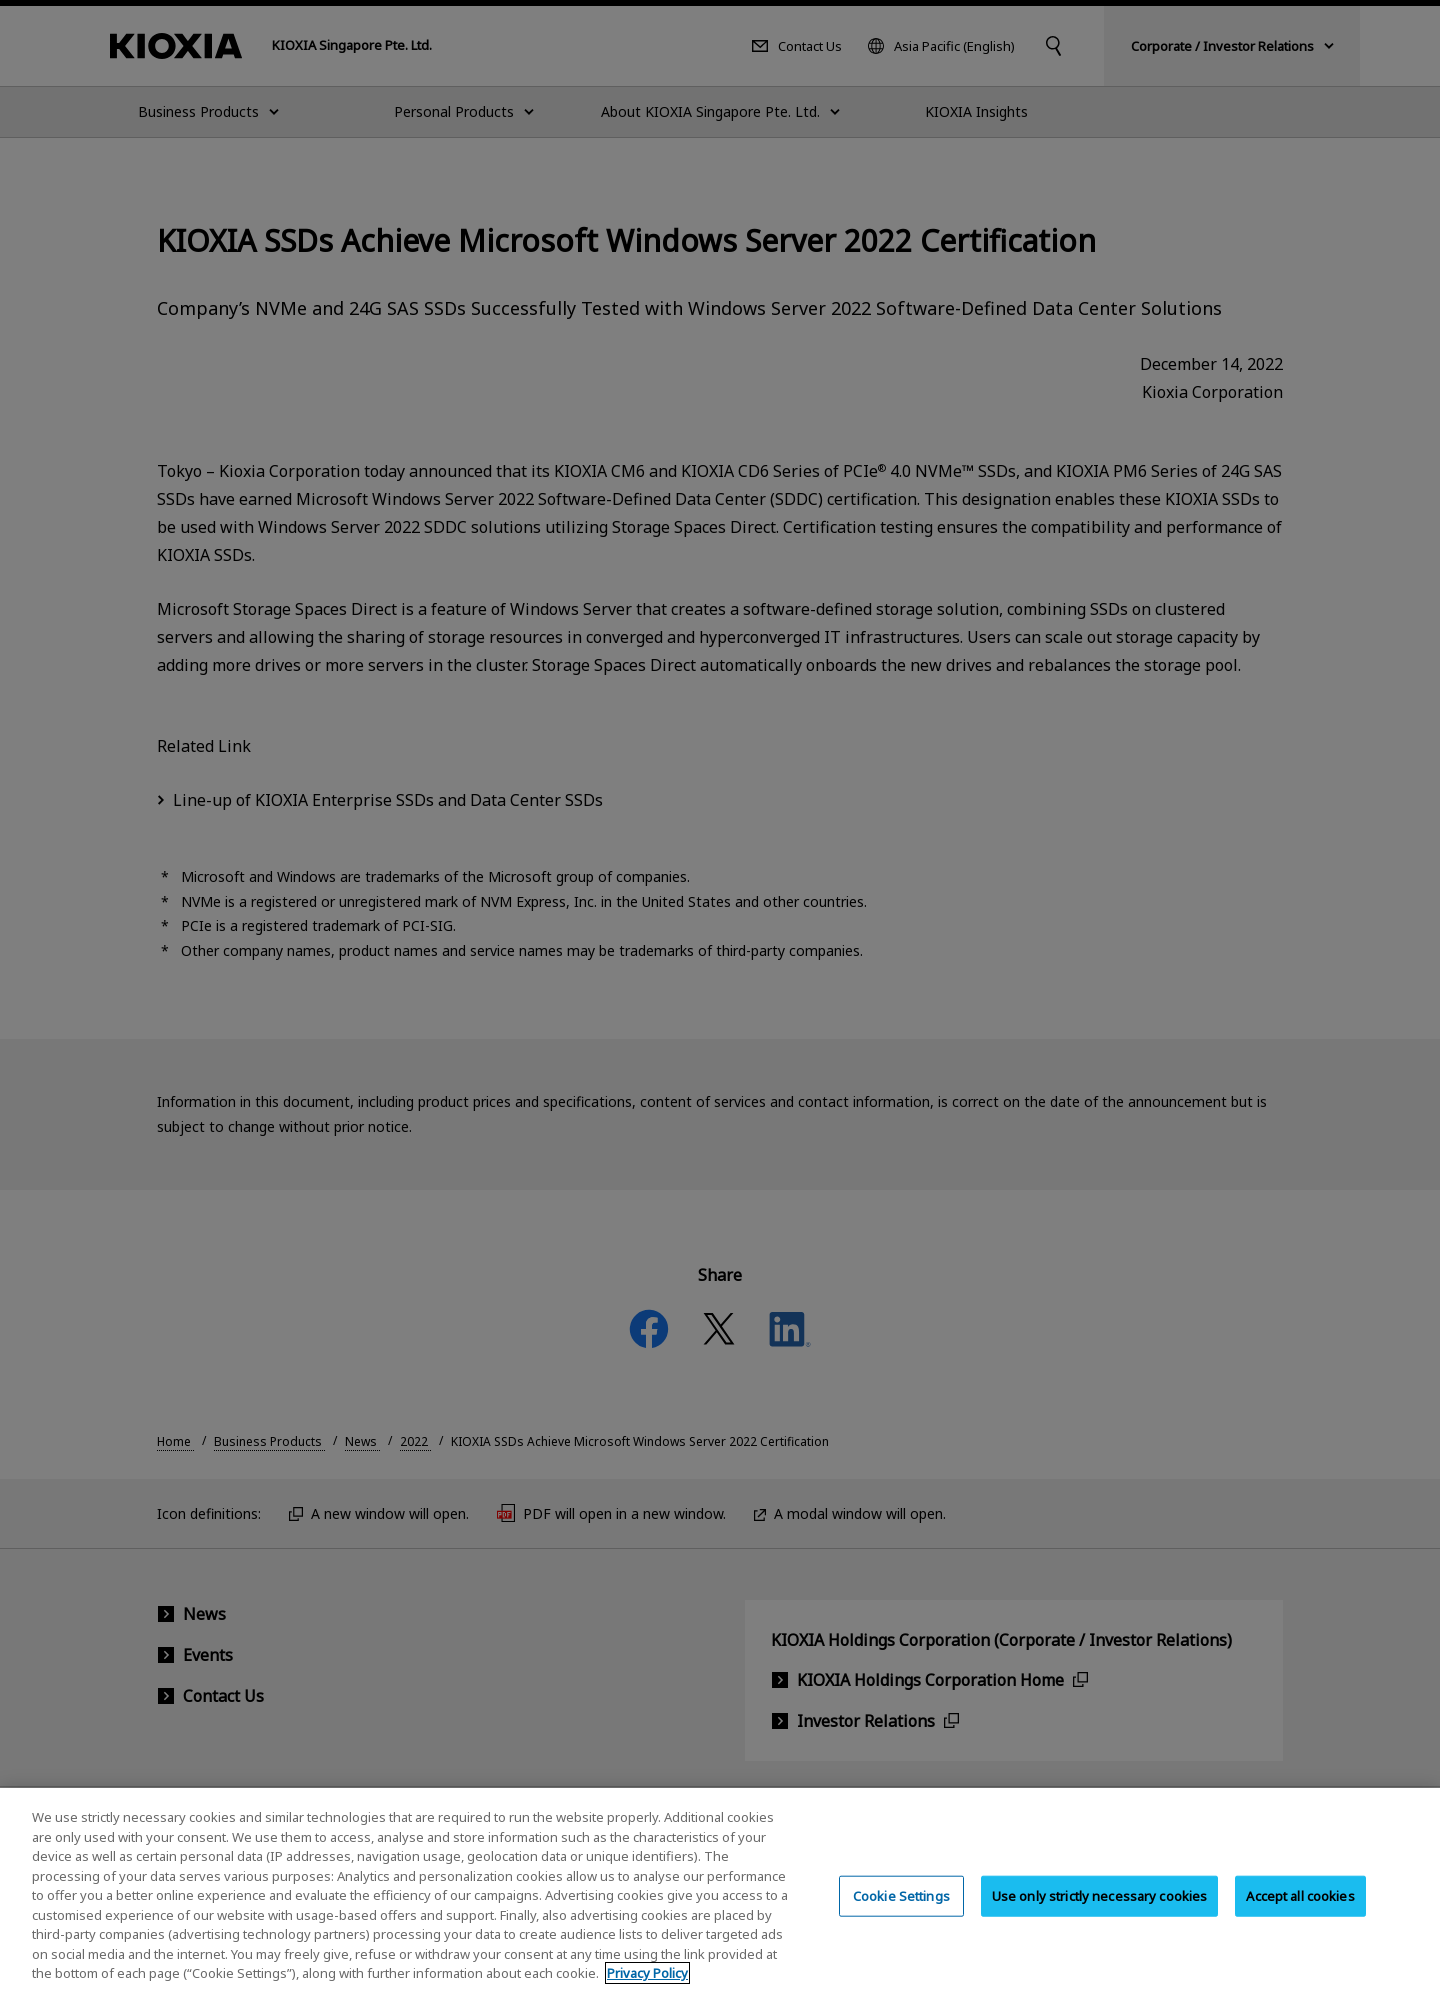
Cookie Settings (901, 1909)
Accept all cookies (1300, 1909)
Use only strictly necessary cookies (1100, 1909)
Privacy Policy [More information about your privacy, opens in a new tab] (647, 1988)
